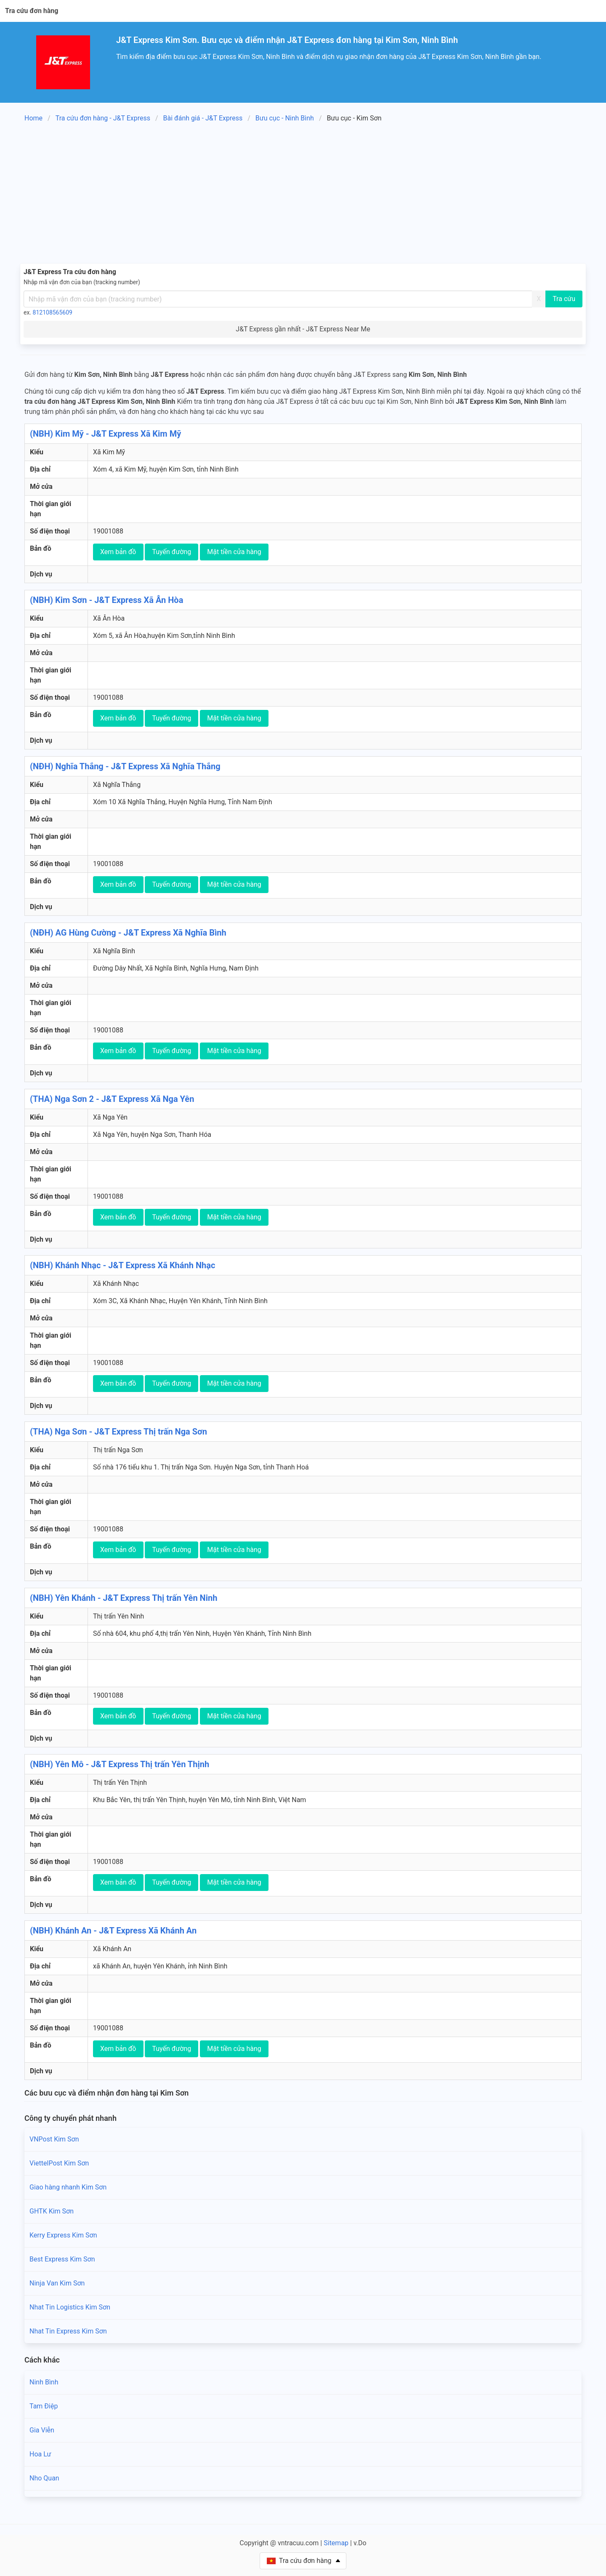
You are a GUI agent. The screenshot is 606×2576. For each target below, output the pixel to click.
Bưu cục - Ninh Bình (284, 118)
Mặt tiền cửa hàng (234, 552)
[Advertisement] (303, 194)
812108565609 (52, 312)
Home (33, 118)
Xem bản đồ (118, 552)
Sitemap (336, 2543)
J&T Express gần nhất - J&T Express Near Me (303, 329)
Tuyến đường (171, 552)
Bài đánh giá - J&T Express (203, 118)
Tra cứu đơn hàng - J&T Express (103, 118)
